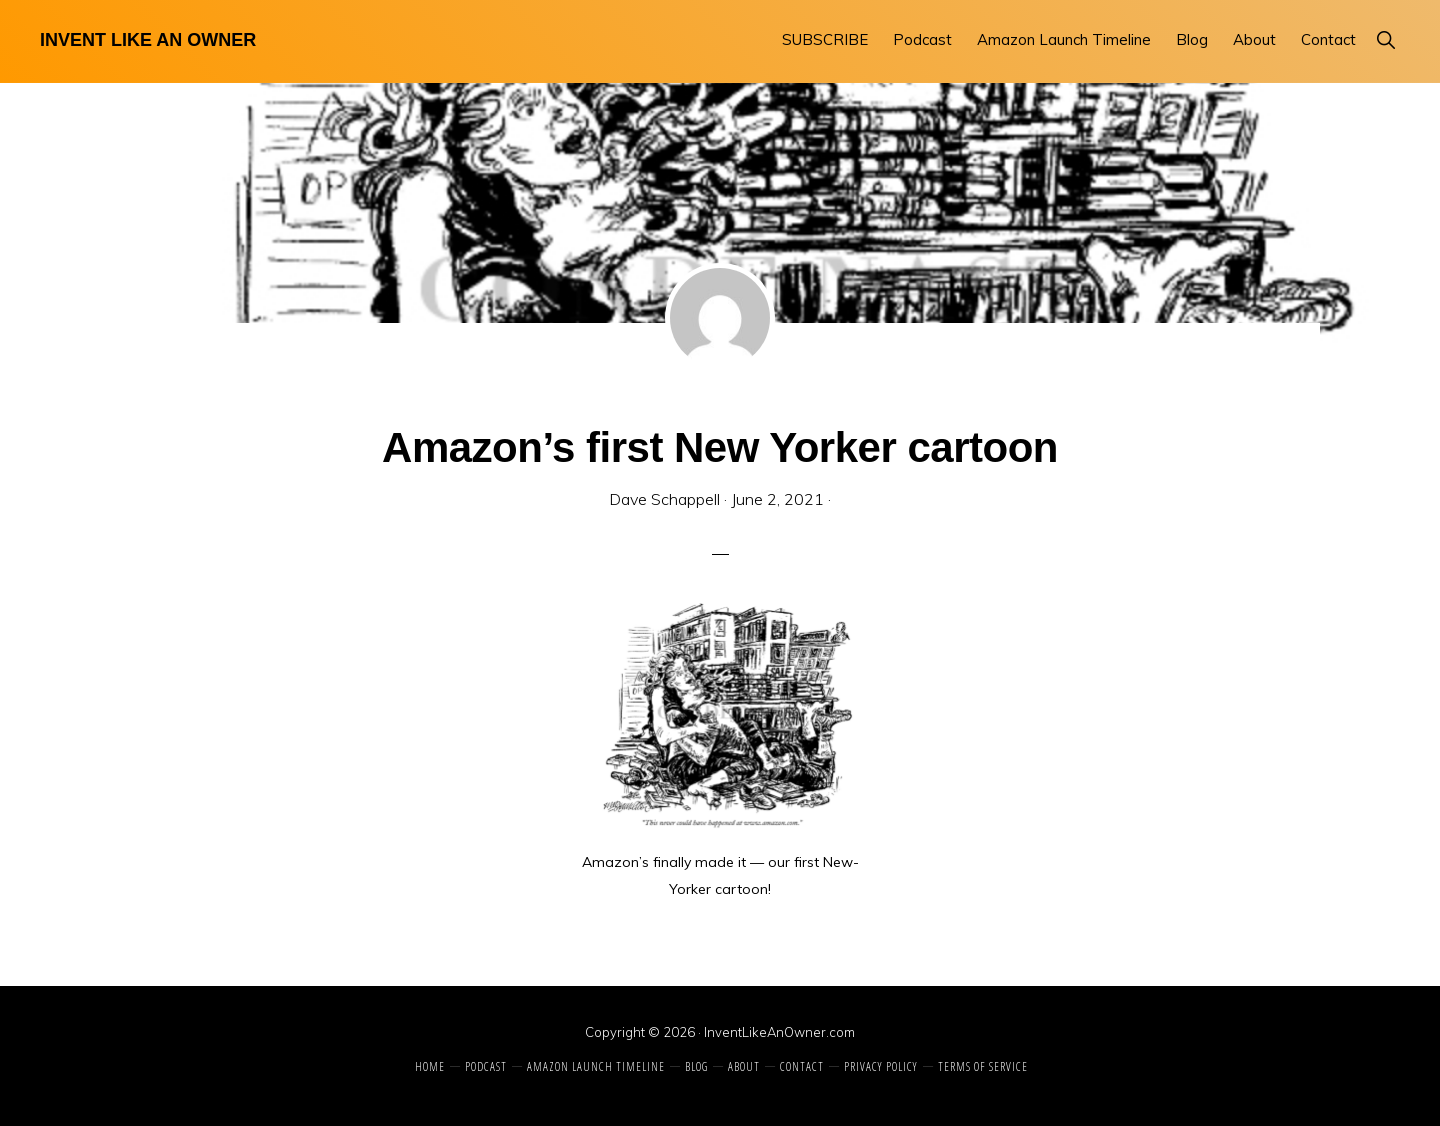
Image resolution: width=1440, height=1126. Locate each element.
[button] (1385, 39)
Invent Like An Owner (148, 40)
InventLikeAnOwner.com (779, 1032)
